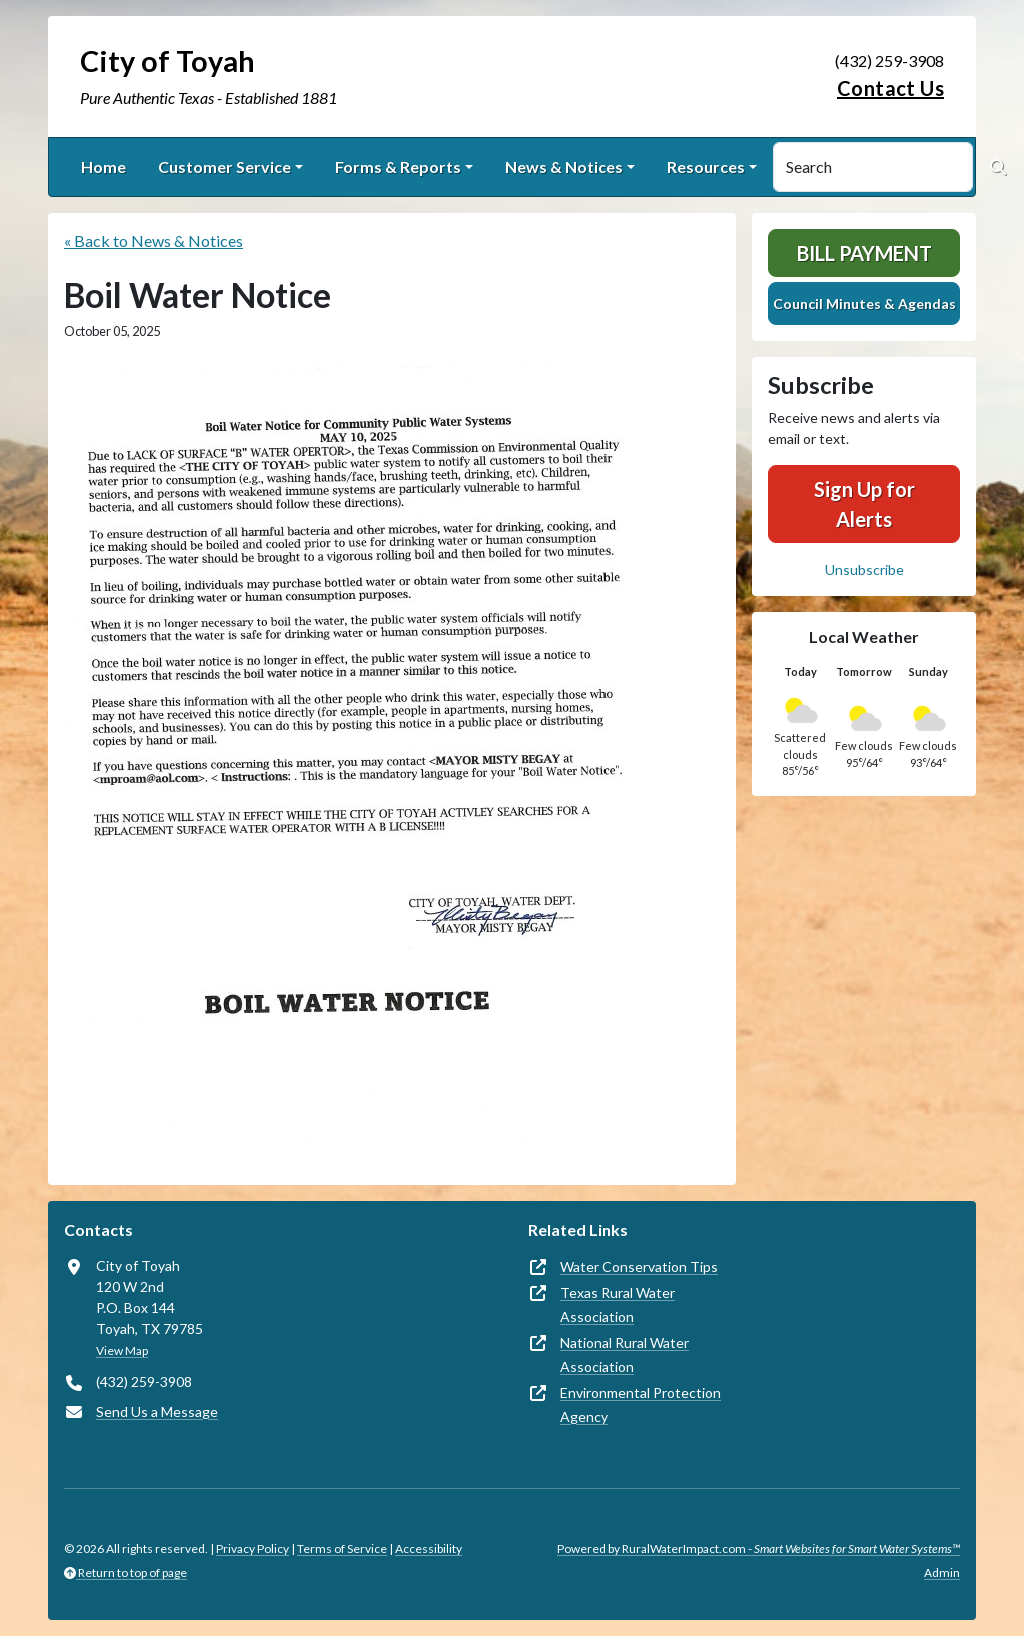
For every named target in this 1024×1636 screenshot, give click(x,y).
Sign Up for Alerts (864, 504)
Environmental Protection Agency (640, 1404)
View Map (122, 1350)
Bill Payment (864, 253)
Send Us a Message (157, 1411)
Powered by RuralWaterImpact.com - (758, 1548)
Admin (942, 1572)
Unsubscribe (864, 569)
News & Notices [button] (564, 166)
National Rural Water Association (624, 1354)
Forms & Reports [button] (398, 166)
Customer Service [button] (224, 166)
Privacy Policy (252, 1548)
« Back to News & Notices (153, 240)
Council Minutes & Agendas (864, 303)
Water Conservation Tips (639, 1266)
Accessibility (428, 1548)
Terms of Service (342, 1548)
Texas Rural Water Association (617, 1304)
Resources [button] (706, 166)
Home (103, 166)
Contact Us (890, 88)
